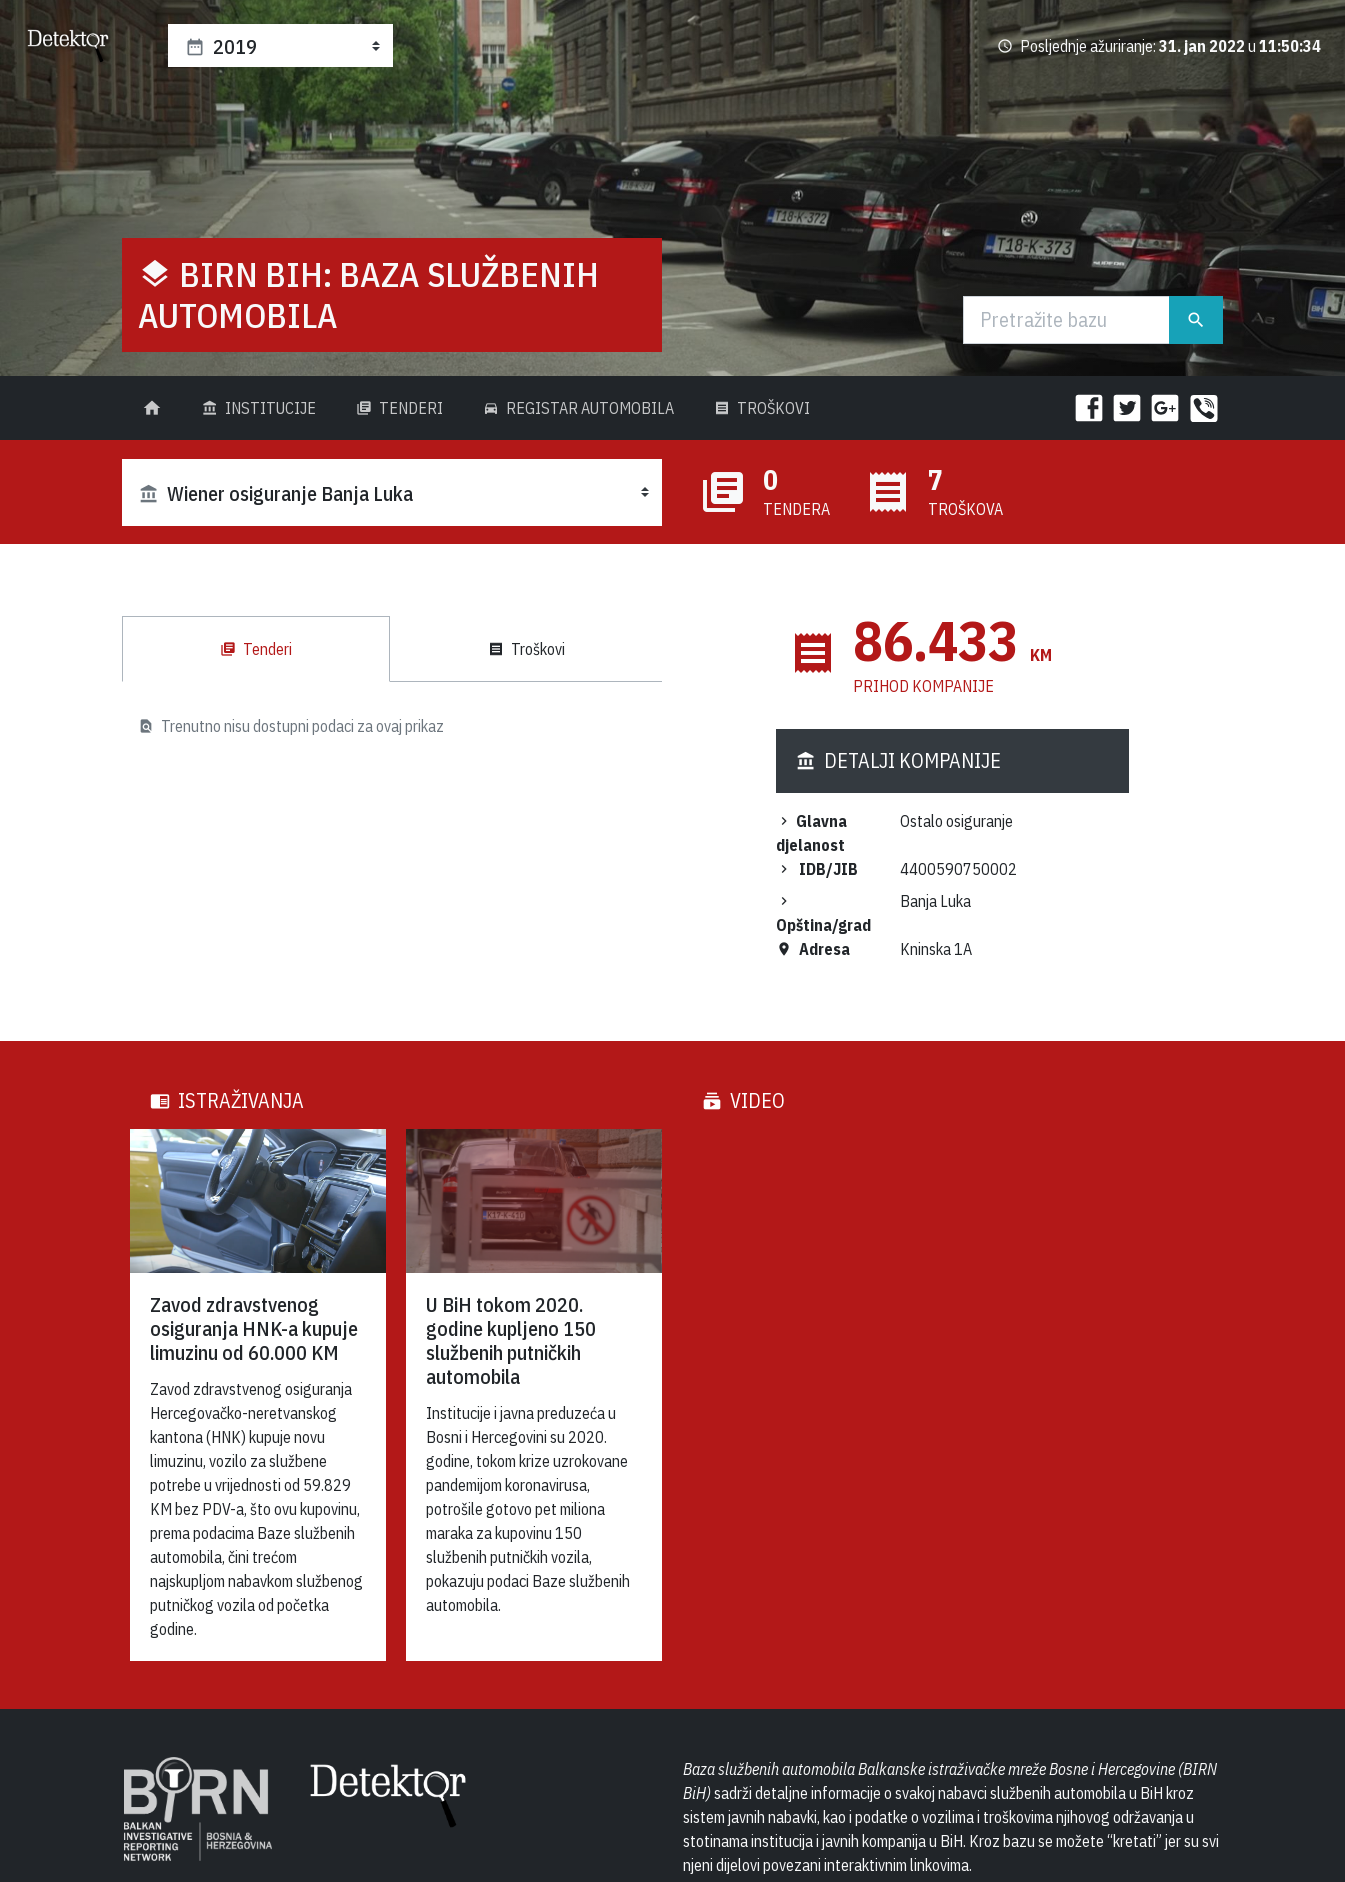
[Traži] (1066, 320)
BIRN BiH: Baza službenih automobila (368, 294)
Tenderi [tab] (256, 649)
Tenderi (399, 408)
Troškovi (762, 408)
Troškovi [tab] (526, 649)
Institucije (259, 408)
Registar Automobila (578, 408)
